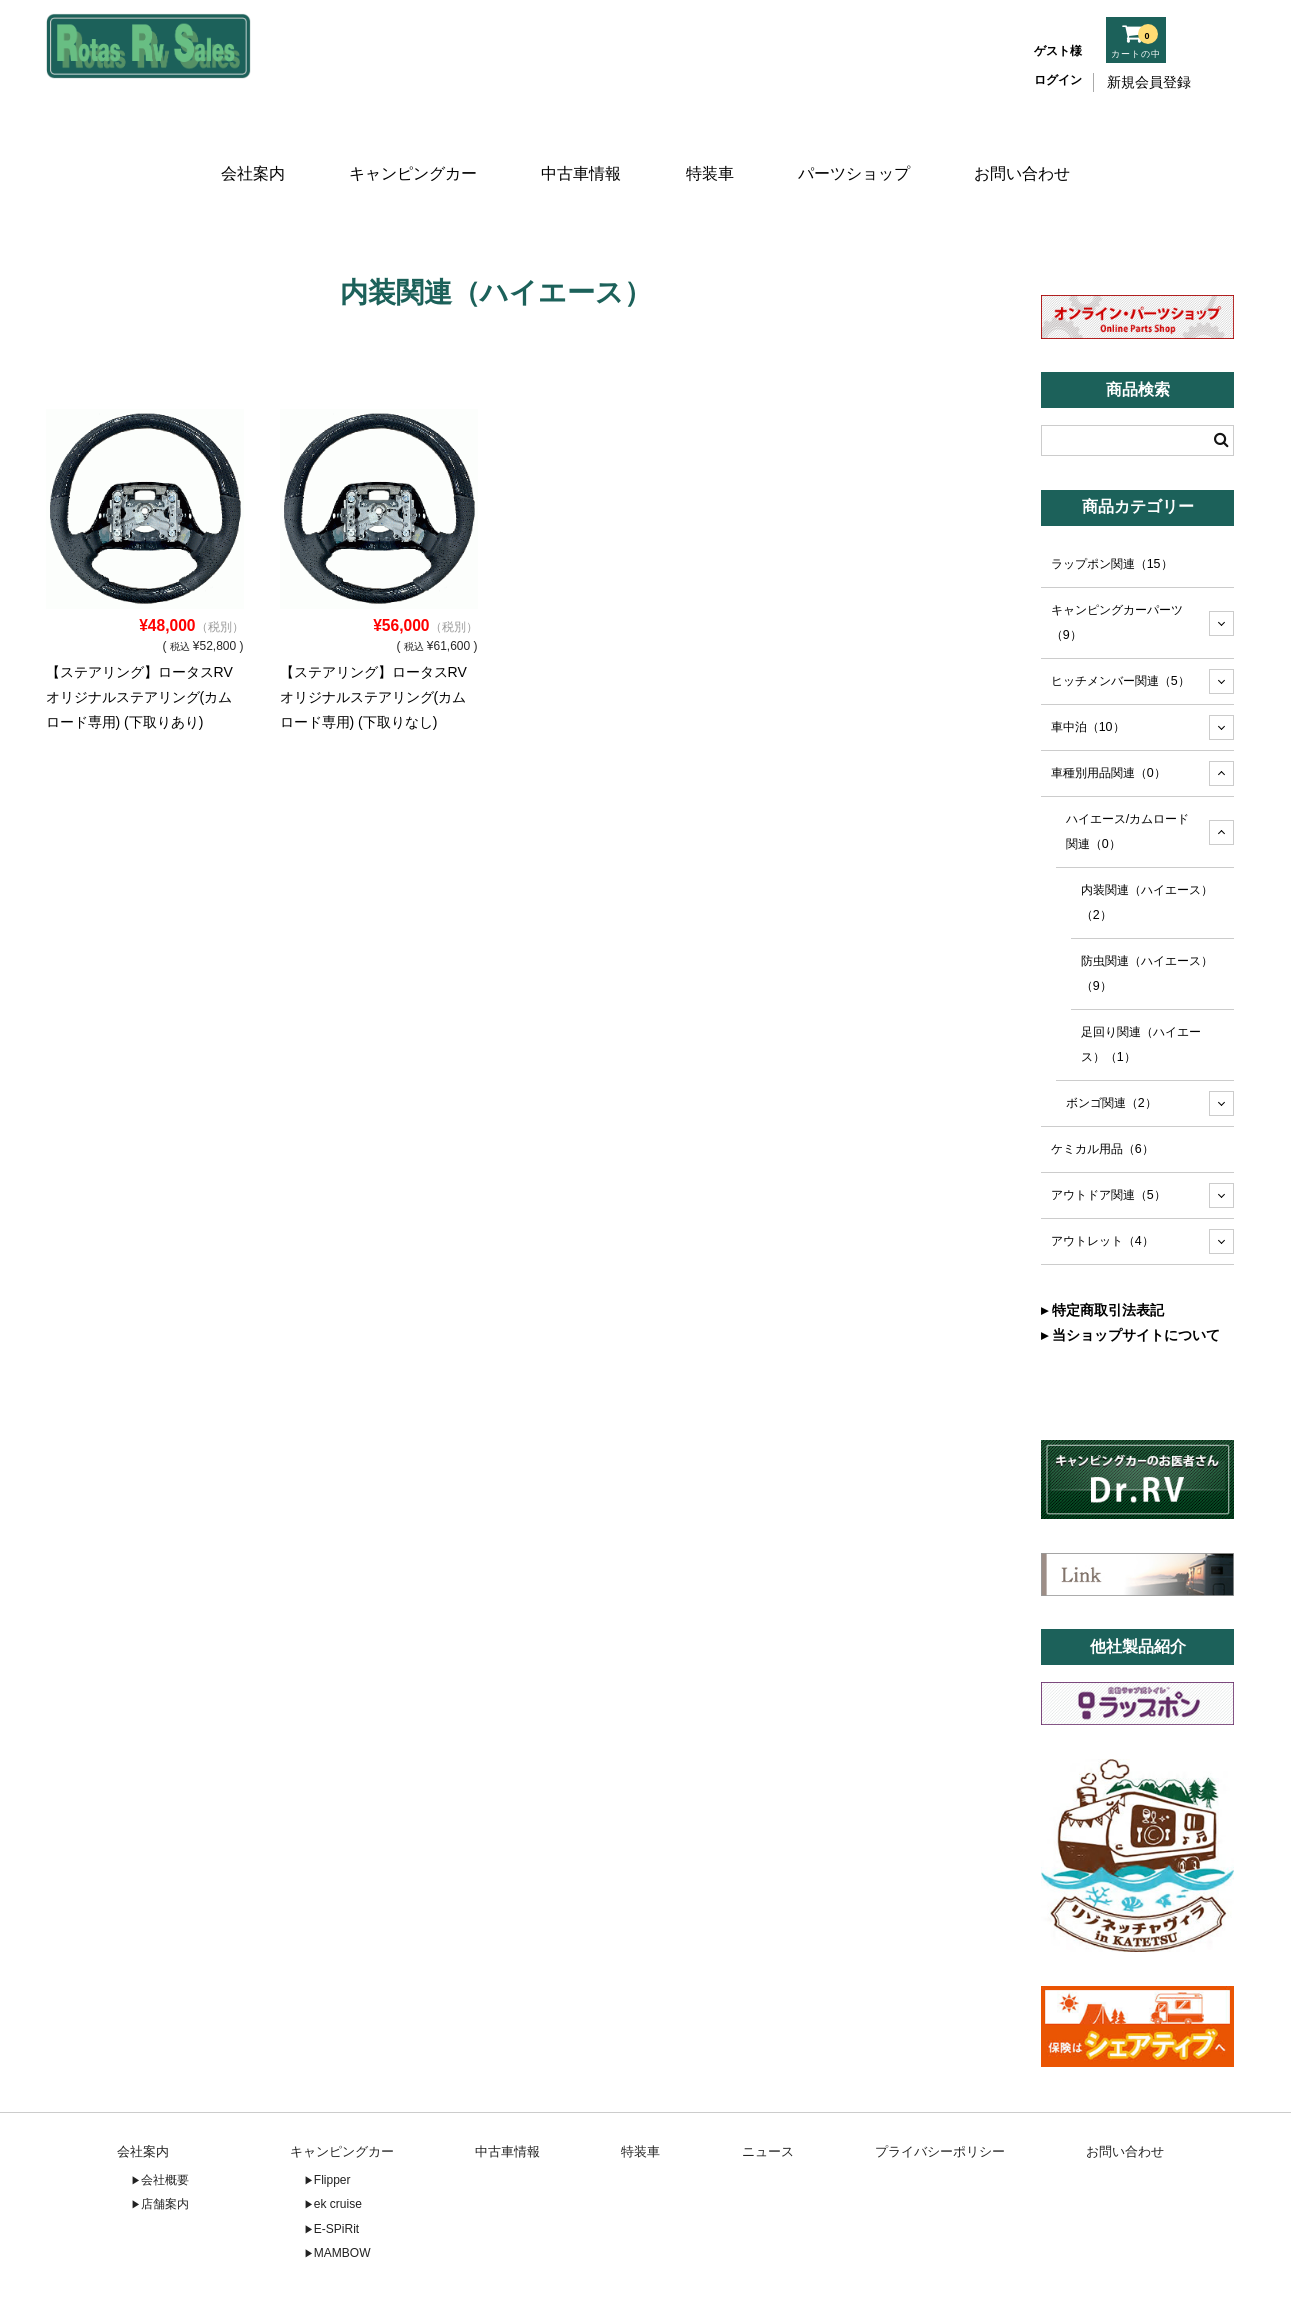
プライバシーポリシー (940, 2091)
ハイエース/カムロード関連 (1127, 771)
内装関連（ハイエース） (1147, 842)
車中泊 (1088, 667)
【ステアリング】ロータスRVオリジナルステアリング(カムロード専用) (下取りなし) (373, 637)
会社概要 (165, 2119)
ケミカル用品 (1102, 1088)
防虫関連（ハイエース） (1147, 913)
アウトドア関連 (1108, 1134)
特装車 (711, 147)
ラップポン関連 (1112, 504)
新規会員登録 (1149, 82)
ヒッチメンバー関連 (1120, 621)
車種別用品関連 (1108, 713)
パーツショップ (858, 147)
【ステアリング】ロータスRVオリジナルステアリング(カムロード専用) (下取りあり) (139, 637)
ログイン (1058, 80)
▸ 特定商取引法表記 (1102, 1250)
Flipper (332, 2119)
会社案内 (248, 147)
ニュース (768, 2091)
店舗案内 (165, 2144)
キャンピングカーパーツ (1117, 562)
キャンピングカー (410, 147)
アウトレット (1102, 1180)
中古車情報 (579, 147)
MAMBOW (342, 2193)
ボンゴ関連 (1111, 1042)
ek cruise (338, 2144)
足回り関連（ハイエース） (1141, 983)
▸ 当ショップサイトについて (1130, 1275)
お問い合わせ (1028, 147)
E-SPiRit (336, 2168)
